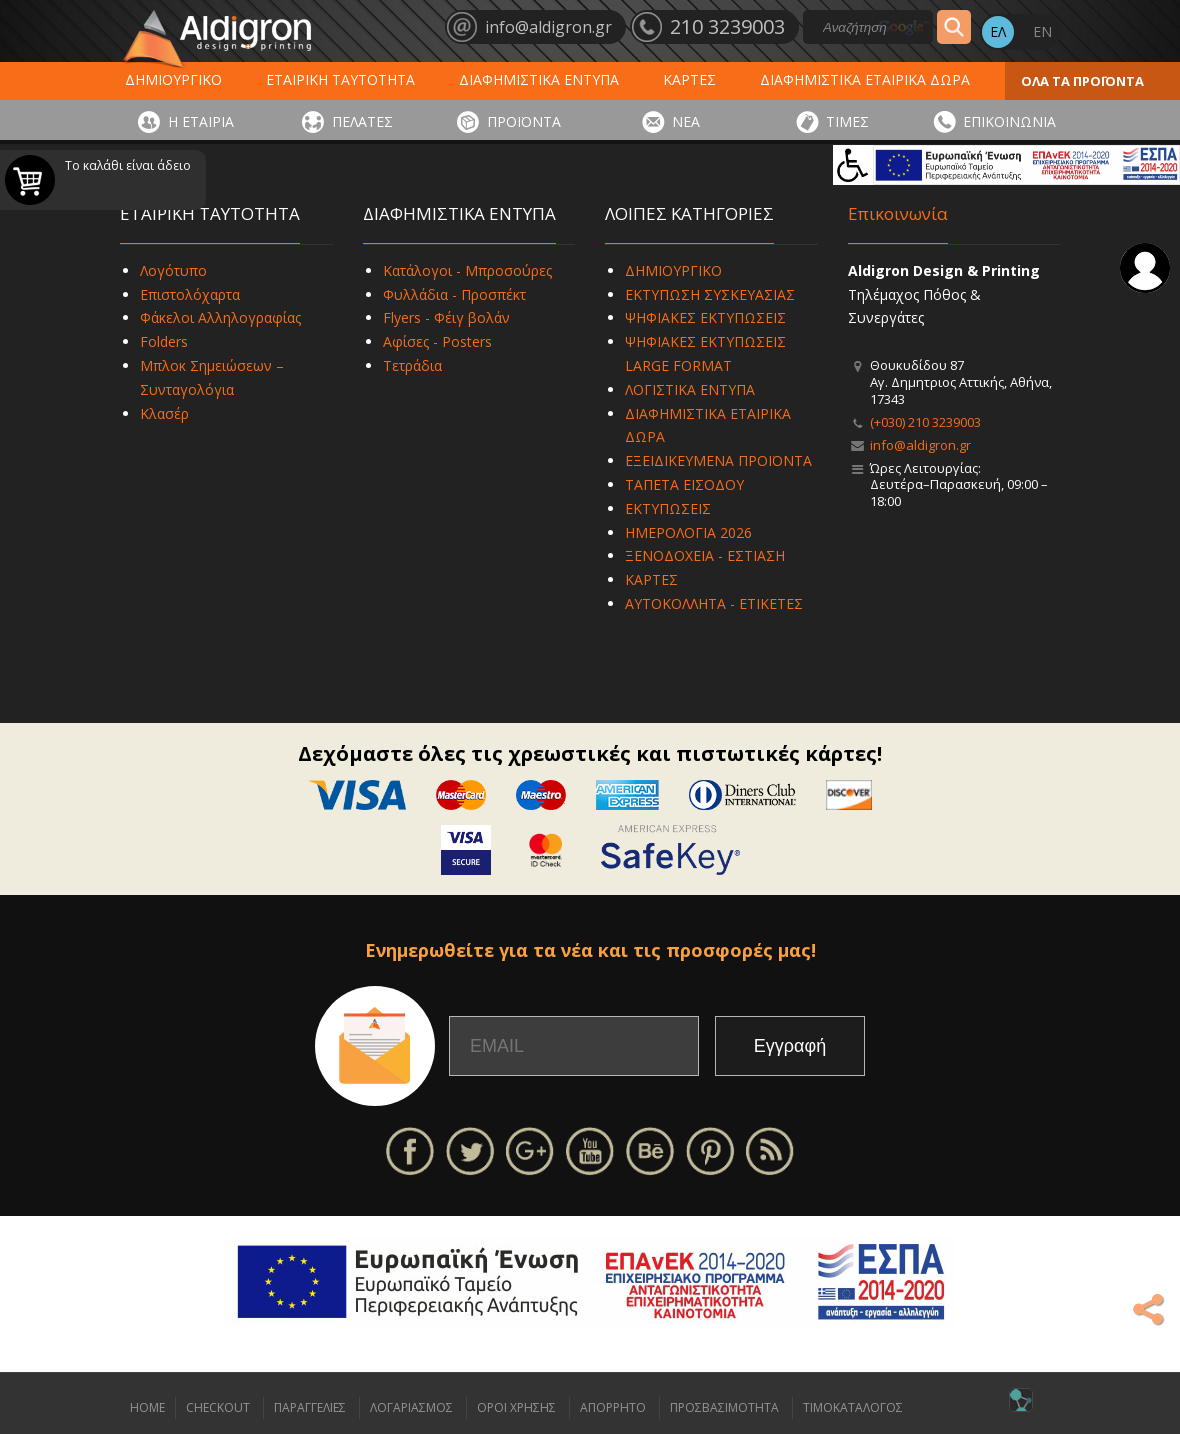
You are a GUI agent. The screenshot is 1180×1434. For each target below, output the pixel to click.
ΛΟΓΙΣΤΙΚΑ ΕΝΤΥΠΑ (690, 389)
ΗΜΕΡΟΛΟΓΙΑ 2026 (688, 532)
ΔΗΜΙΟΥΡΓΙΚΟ (173, 79)
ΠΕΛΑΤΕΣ (362, 121)
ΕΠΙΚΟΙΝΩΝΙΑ (1009, 121)
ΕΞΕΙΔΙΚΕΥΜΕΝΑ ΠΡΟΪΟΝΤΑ (718, 460)
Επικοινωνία (898, 213)
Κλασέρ (164, 413)
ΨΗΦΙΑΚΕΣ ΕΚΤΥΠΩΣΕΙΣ (705, 317)
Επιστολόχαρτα (190, 294)
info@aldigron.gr (920, 445)
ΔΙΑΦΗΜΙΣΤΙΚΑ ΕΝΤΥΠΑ (539, 79)
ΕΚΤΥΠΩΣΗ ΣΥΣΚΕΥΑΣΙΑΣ (710, 294)
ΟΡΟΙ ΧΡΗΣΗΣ (516, 1407)
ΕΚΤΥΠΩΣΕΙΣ (668, 508)
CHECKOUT (218, 1407)
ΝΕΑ (686, 121)
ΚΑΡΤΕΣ (689, 79)
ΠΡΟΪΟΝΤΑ (524, 121)
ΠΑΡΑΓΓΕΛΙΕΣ (310, 1407)
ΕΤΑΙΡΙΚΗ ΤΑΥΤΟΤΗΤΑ (340, 79)
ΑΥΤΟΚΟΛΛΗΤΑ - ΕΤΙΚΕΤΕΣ (714, 603)
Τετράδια (412, 365)
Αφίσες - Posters (437, 341)
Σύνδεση (1145, 268)
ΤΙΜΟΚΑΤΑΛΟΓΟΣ (853, 1407)
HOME (147, 1407)
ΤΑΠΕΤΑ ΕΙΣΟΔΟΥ (684, 484)
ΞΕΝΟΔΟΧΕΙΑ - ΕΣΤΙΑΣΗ (705, 555)
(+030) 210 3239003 (925, 422)
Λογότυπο (173, 270)
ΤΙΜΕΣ (847, 121)
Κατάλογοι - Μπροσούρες (467, 270)
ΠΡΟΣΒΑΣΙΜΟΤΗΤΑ (724, 1407)
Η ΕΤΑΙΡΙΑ (201, 121)
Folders (164, 341)
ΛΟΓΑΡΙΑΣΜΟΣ (411, 1407)
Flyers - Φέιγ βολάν (446, 317)
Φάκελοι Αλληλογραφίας (220, 317)
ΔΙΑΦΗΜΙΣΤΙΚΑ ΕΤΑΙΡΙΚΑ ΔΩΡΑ (865, 79)
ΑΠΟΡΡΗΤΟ (613, 1407)
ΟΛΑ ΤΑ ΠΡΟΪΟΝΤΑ (1082, 81)
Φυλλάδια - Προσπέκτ (454, 294)
